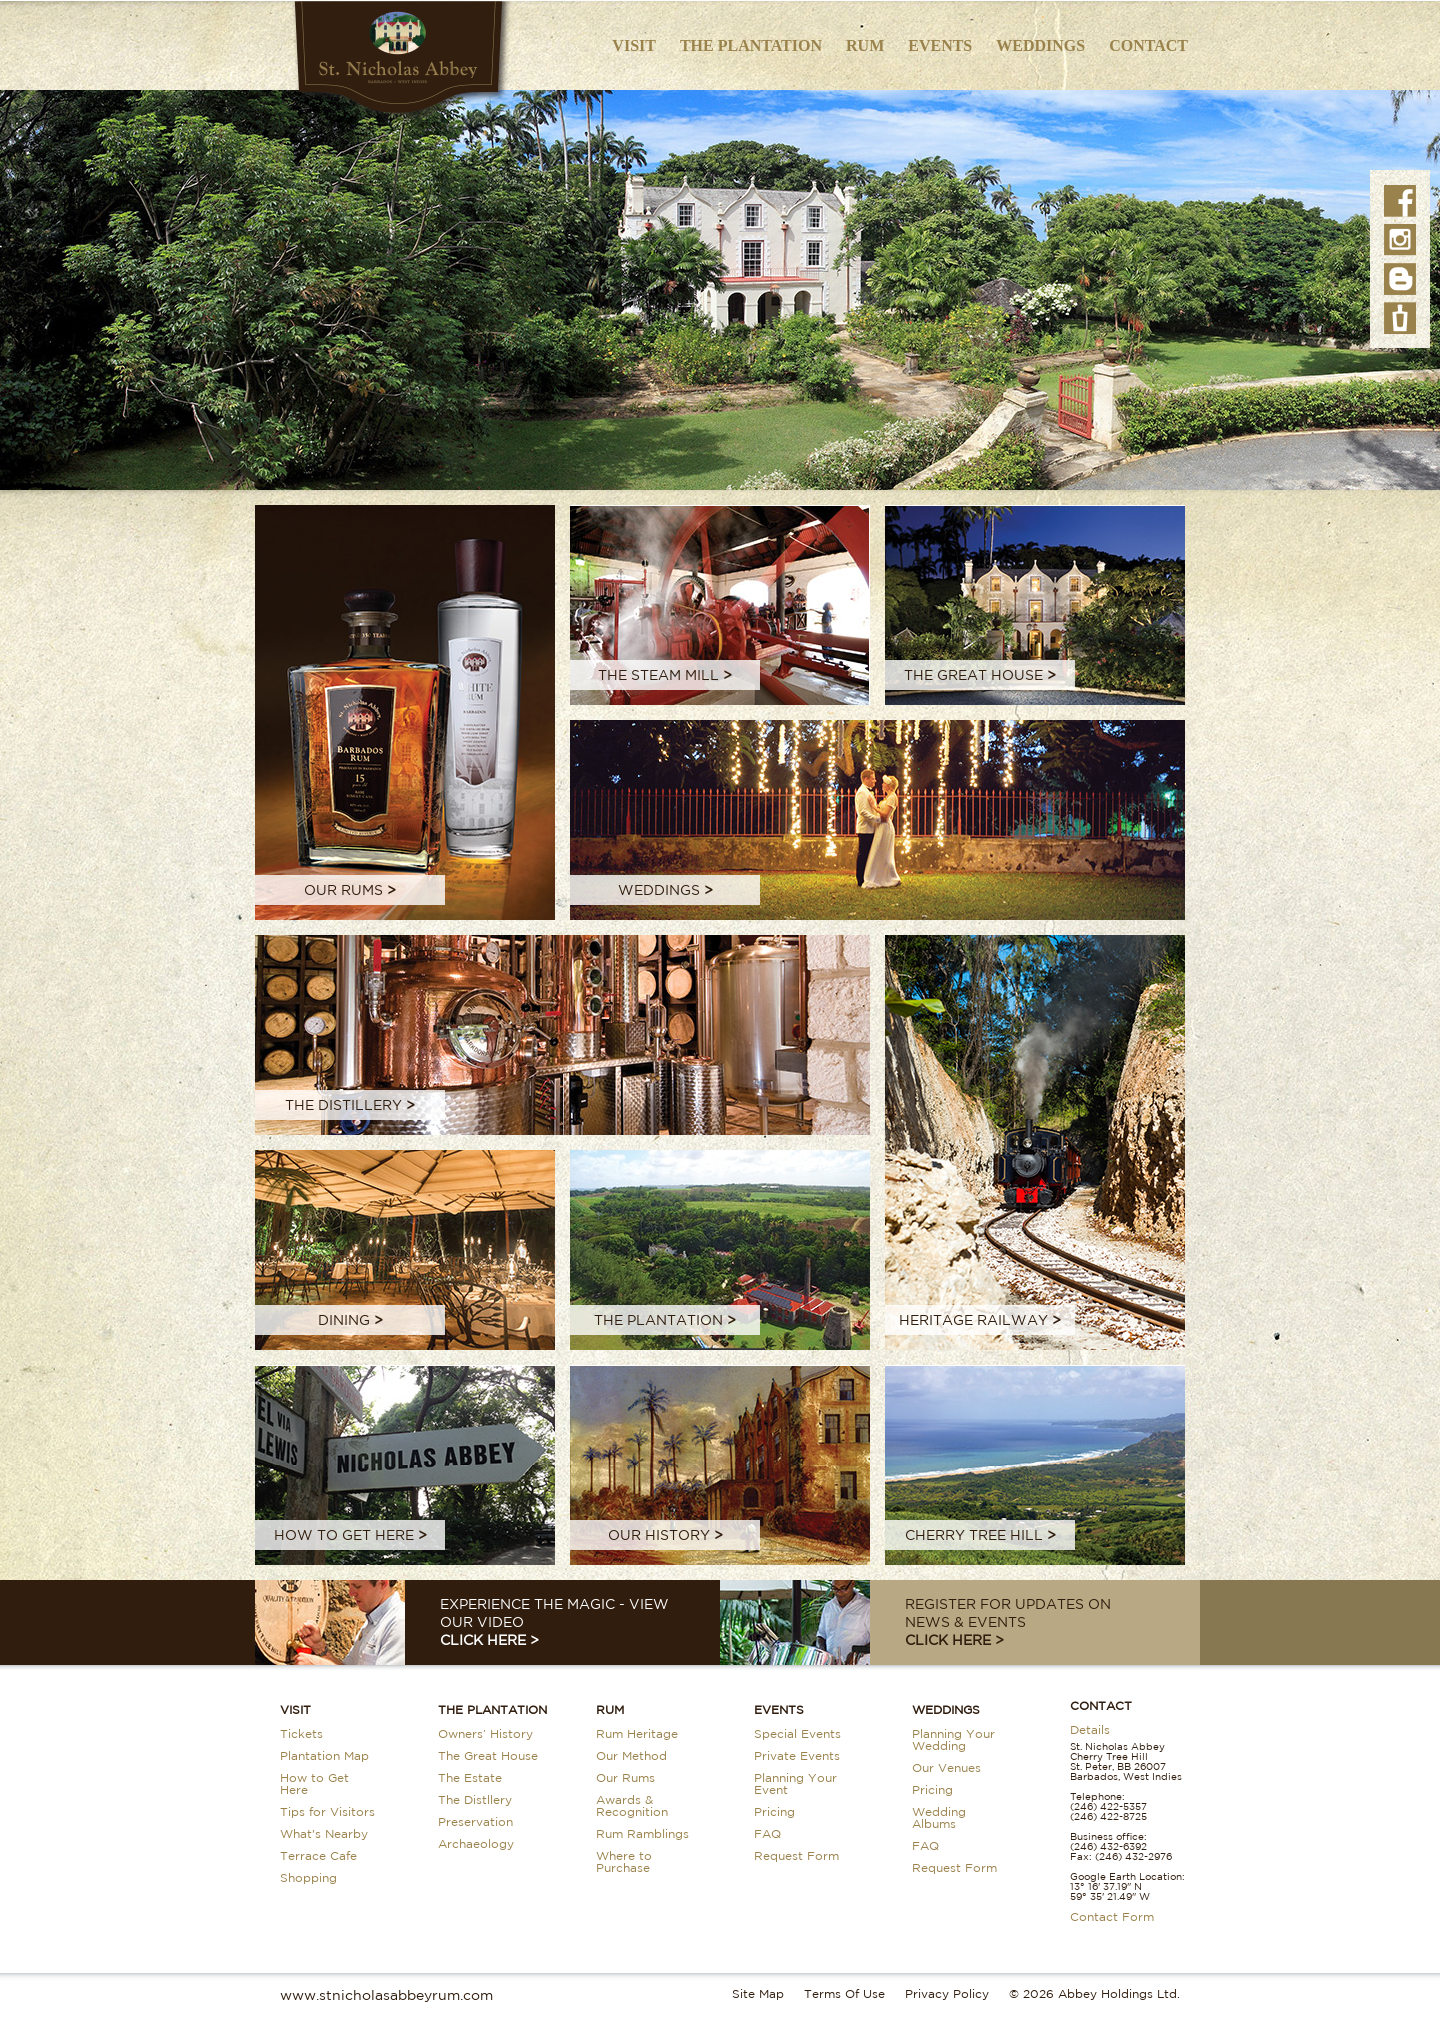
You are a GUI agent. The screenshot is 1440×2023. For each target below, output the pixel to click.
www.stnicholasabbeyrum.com (386, 1995)
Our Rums (625, 1777)
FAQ (767, 1833)
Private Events (797, 1755)
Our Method (631, 1755)
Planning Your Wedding (953, 1739)
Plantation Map (324, 1755)
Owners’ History (485, 1733)
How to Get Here (314, 1783)
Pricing (774, 1811)
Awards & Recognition (632, 1805)
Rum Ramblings (642, 1833)
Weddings (1040, 45)
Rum (865, 45)
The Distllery (475, 1799)
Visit (634, 45)
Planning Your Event (795, 1783)
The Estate (470, 1777)
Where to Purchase (624, 1861)
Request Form (796, 1855)
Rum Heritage (637, 1733)
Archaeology (476, 1843)
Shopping (308, 1877)
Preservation (475, 1821)
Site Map (758, 1993)
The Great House (488, 1755)
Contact (1148, 45)
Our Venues (946, 1767)
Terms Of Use (844, 1993)
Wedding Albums (939, 1817)
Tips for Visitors (327, 1811)
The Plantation (751, 45)
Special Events (797, 1733)
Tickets (301, 1733)
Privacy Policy (947, 1993)
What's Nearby (324, 1833)
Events (940, 45)
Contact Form (1112, 1916)
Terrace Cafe (318, 1855)
